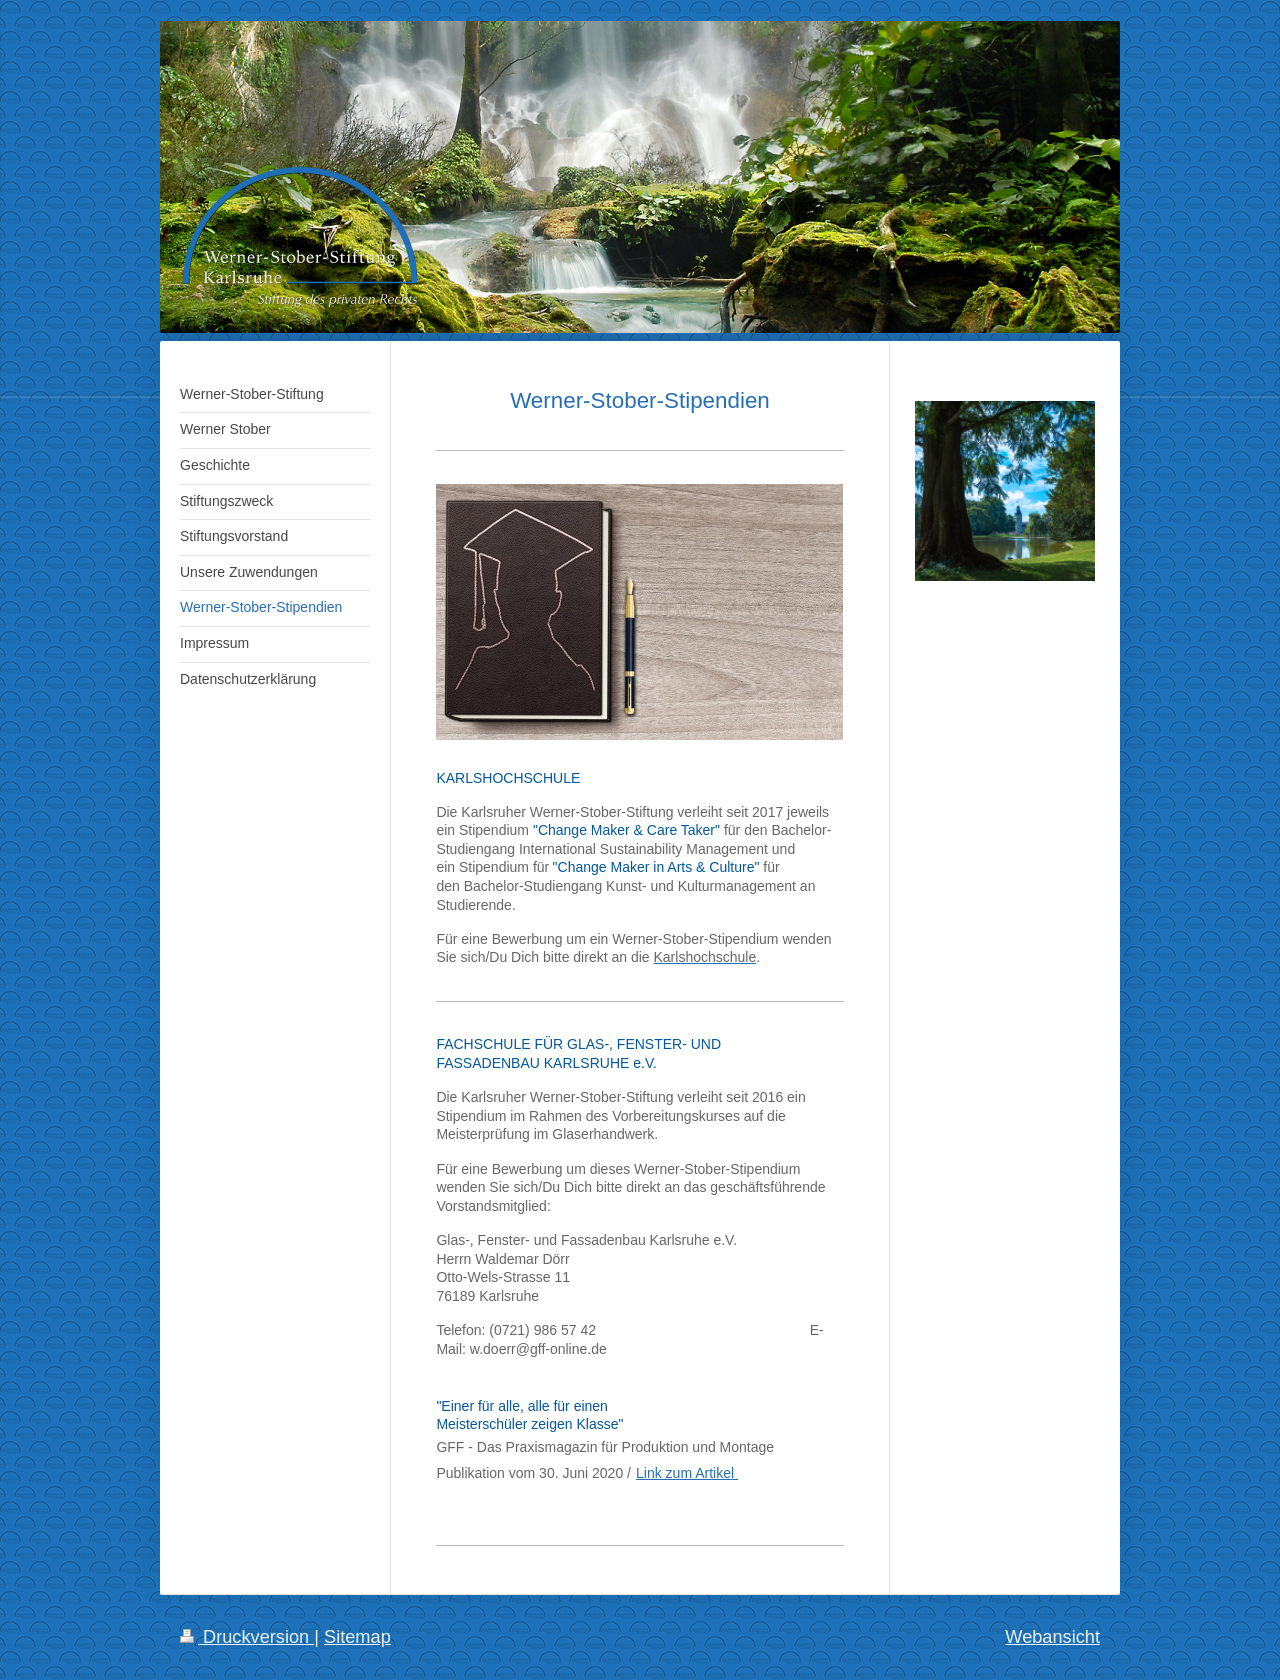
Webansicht (1052, 1637)
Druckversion (247, 1637)
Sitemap (357, 1637)
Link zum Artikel (687, 1473)
